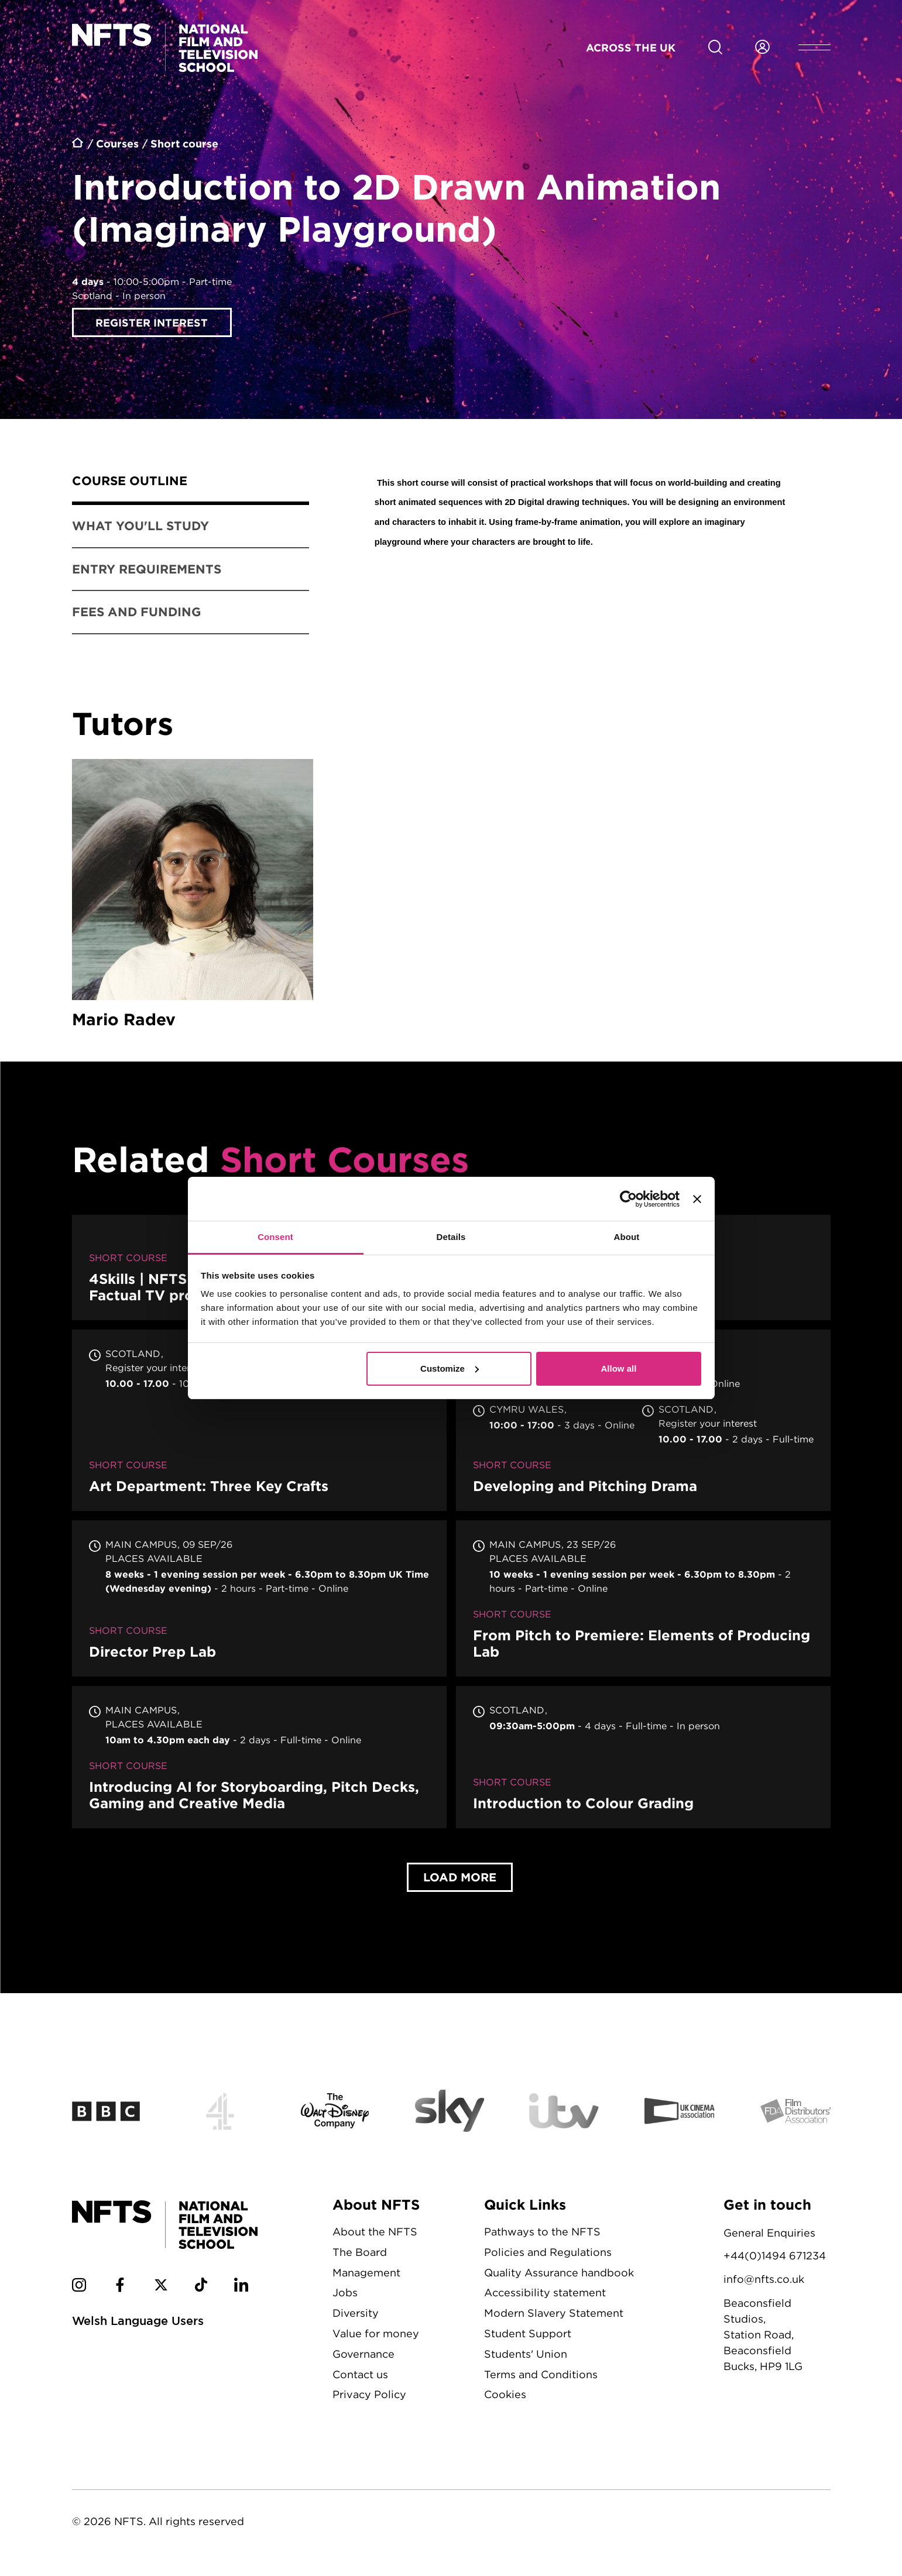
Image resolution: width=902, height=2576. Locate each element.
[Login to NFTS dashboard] (762, 47)
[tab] (190, 483)
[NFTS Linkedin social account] (241, 2289)
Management (366, 2274)
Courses (117, 143)
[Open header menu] (814, 47)
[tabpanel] (584, 515)
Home (78, 144)
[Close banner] (697, 1199)
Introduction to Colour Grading (643, 1759)
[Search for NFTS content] (715, 47)
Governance (363, 2356)
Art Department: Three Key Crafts (259, 1422)
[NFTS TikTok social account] (201, 2289)
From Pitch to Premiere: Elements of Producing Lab (643, 1601)
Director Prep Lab (259, 1601)
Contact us (360, 2376)
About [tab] (627, 1237)
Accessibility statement (545, 2294)
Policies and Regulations (548, 2254)
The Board (359, 2254)
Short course (184, 143)
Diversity (355, 2315)
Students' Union (525, 2356)
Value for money (375, 2335)
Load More (459, 1879)
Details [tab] (451, 1237)
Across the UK (630, 47)
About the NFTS (374, 2234)
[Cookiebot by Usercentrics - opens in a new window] (628, 1199)
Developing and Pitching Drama (643, 1422)
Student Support (527, 2335)
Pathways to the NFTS (542, 2234)
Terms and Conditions (541, 2376)
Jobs (345, 2294)
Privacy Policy (369, 2396)
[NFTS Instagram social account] (79, 2289)
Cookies (505, 2396)
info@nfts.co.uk (763, 2281)
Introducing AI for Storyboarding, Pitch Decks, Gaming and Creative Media (259, 1759)
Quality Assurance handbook (559, 2274)
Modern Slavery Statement (553, 2315)
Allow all (619, 1368)
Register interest (151, 322)
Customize (449, 1368)
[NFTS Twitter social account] (161, 2289)
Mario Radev (192, 897)
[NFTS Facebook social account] (120, 2289)
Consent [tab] (275, 1237)
